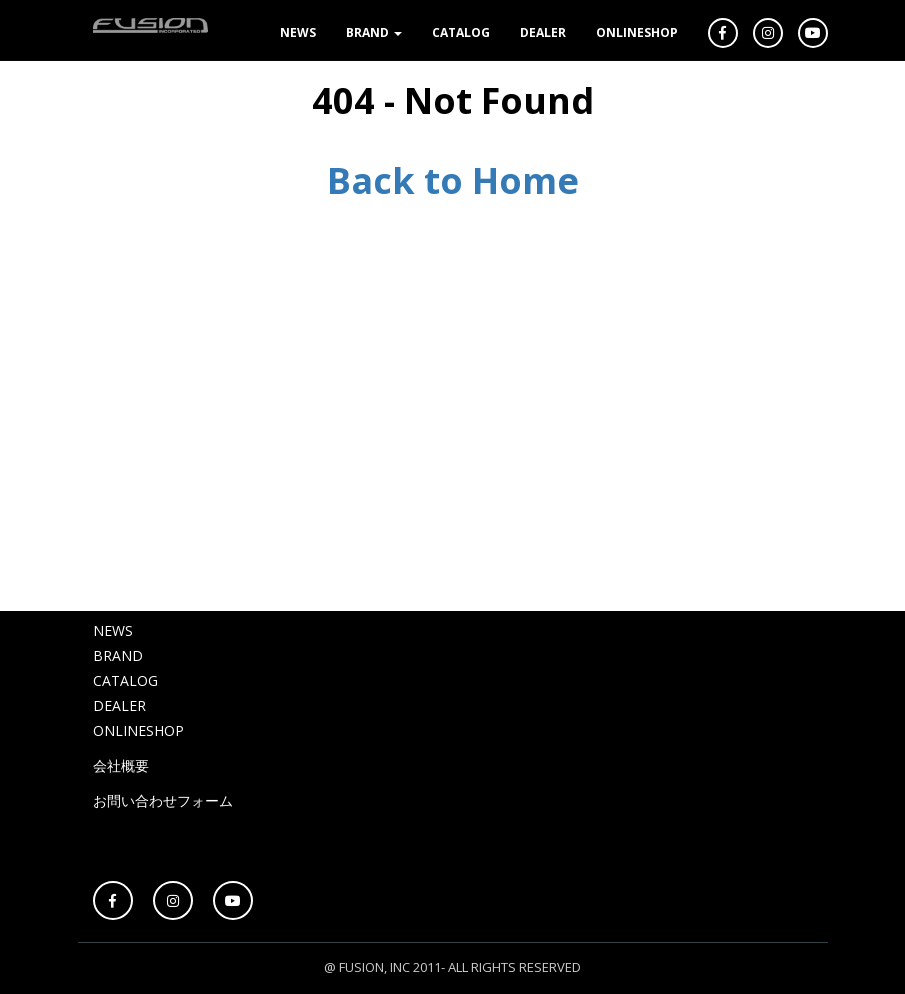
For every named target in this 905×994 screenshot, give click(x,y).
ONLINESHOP (637, 32)
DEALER (543, 32)
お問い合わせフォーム (163, 800)
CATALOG (461, 32)
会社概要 (121, 765)
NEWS (298, 32)
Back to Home (453, 180)
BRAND (374, 32)
